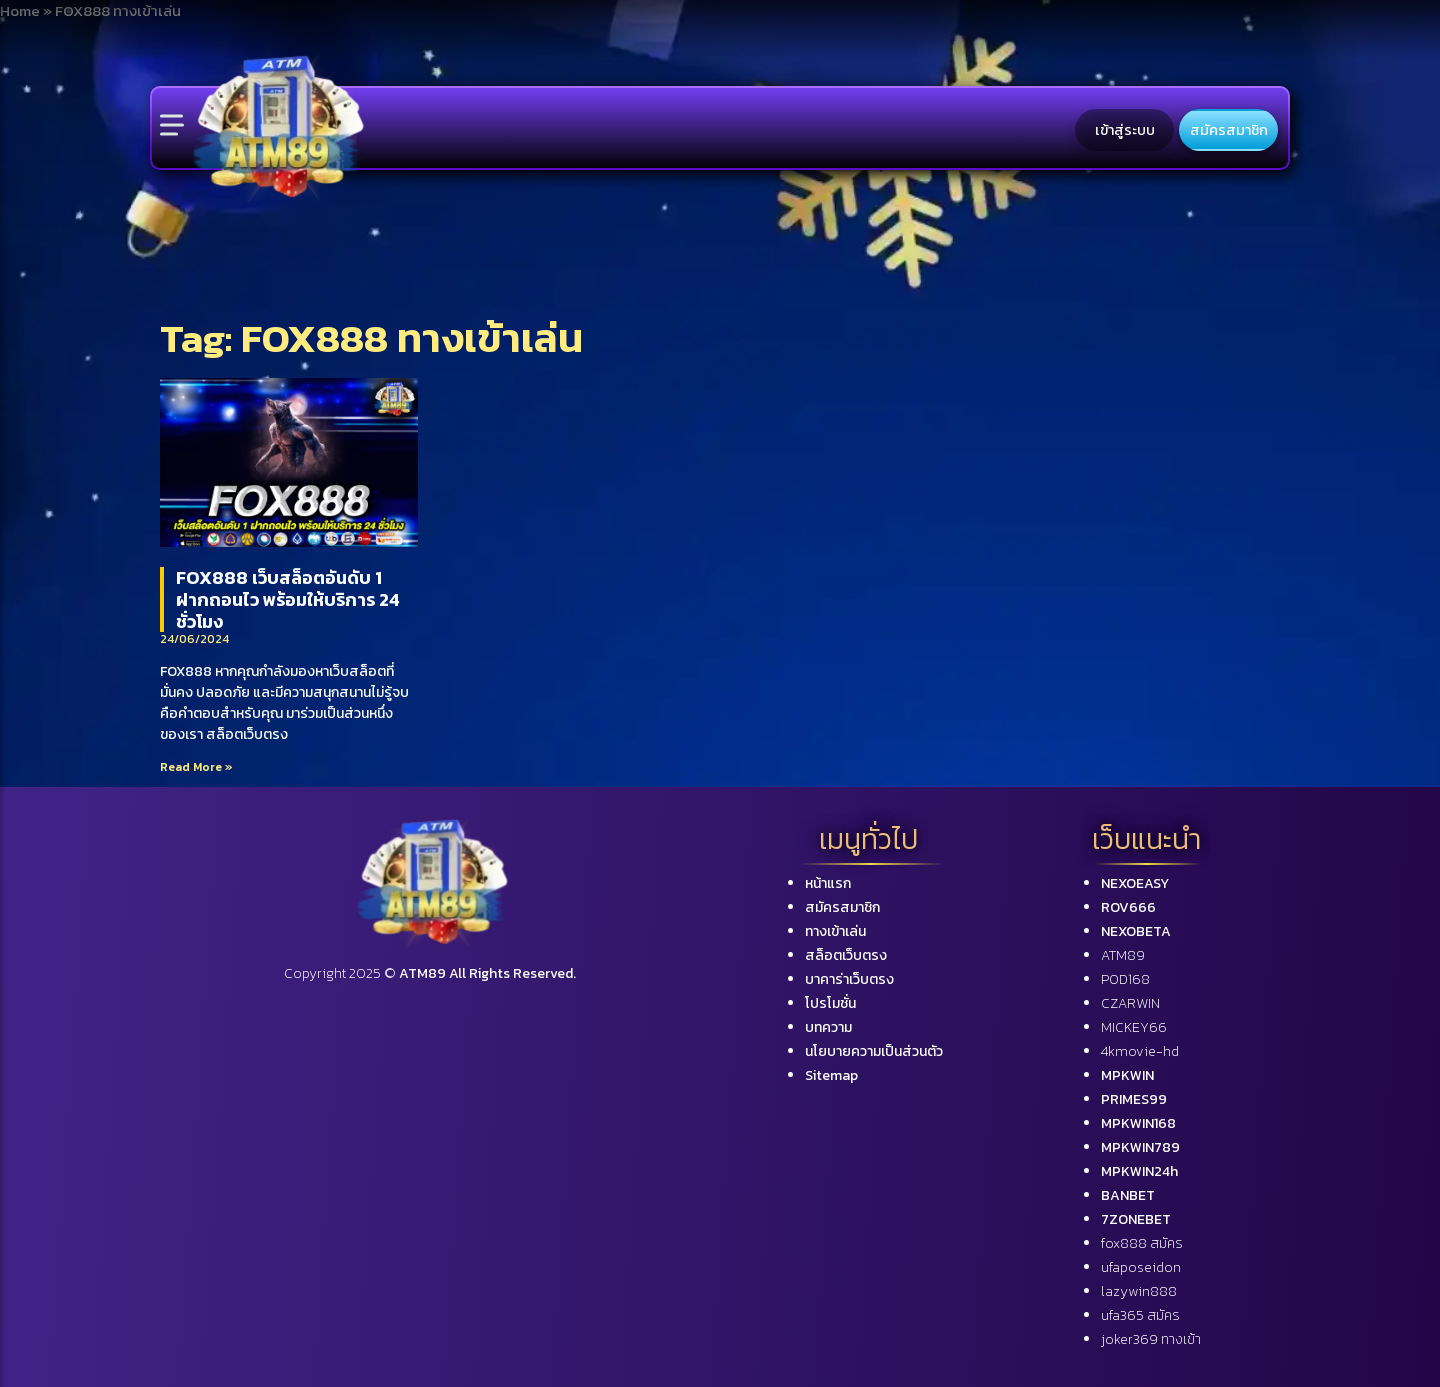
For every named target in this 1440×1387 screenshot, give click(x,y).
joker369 (1151, 1339)
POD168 (1125, 979)
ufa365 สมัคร (1140, 1315)
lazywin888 (1139, 1291)
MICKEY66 (1134, 1027)
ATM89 (1123, 955)
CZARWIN (1130, 1003)
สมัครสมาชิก (1229, 130)
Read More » (196, 767)
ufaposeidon (1141, 1267)
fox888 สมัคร (1142, 1243)
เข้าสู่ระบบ (1125, 130)
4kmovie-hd (1140, 1051)
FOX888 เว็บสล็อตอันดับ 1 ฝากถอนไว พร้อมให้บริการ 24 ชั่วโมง (288, 599)
